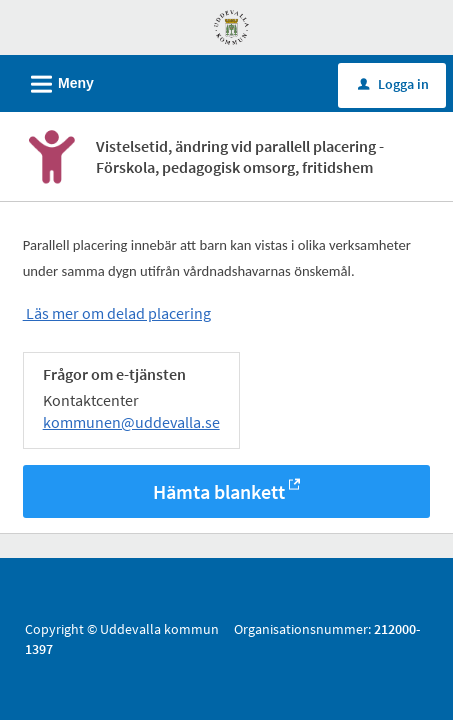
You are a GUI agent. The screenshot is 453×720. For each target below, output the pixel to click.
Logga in (393, 84)
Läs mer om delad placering (117, 315)
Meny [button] (56, 81)
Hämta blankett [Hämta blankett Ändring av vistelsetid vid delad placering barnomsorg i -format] (219, 493)
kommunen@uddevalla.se (131, 424)
